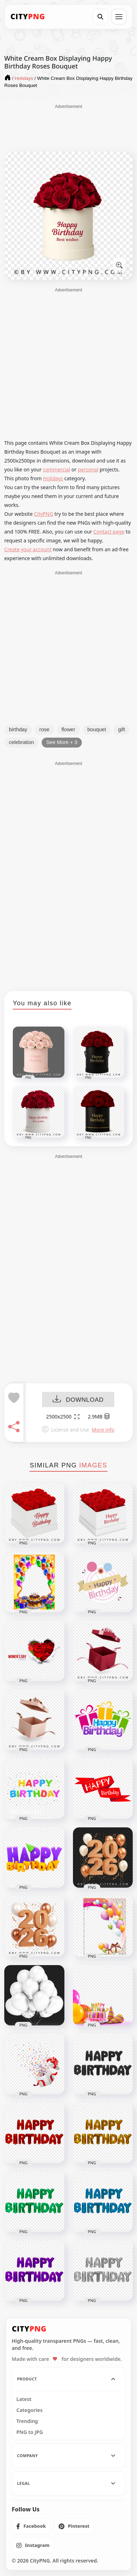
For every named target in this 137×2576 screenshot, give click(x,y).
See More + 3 (61, 742)
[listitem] (31, 2526)
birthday (18, 729)
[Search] (100, 16)
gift (121, 729)
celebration (21, 742)
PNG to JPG (29, 2432)
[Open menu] (119, 16)
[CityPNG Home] (27, 17)
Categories (29, 2410)
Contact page (108, 531)
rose (44, 729)
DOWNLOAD (78, 1399)
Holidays (53, 478)
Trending (27, 2421)
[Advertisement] (69, 127)
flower (68, 729)
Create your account (28, 549)
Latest (23, 2399)
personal (88, 469)
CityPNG (43, 513)
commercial (56, 469)
